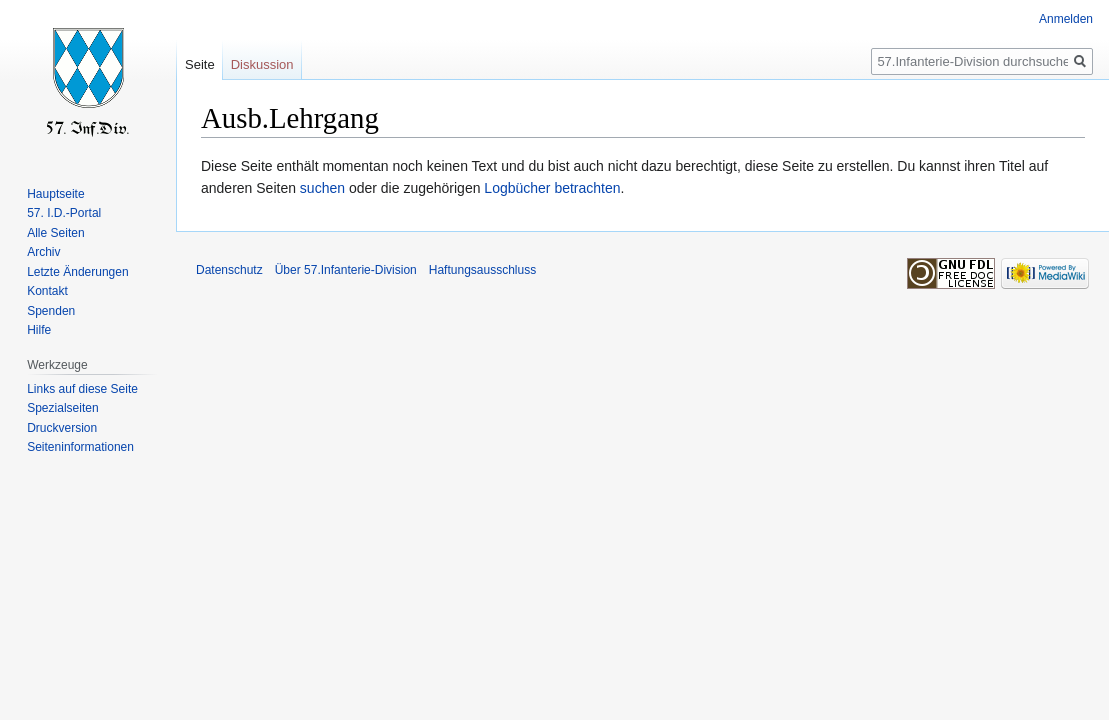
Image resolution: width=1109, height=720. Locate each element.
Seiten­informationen (80, 447)
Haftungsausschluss (482, 270)
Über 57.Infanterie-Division (346, 270)
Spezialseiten (62, 408)
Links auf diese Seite (82, 389)
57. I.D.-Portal (64, 213)
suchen (322, 188)
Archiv (43, 252)
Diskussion (262, 64)
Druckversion (62, 428)
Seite (200, 64)
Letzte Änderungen (77, 272)
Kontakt (47, 291)
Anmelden (1066, 19)
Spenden (51, 311)
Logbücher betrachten (552, 188)
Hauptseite (55, 194)
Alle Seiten (55, 233)
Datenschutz (229, 270)
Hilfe (39, 330)
